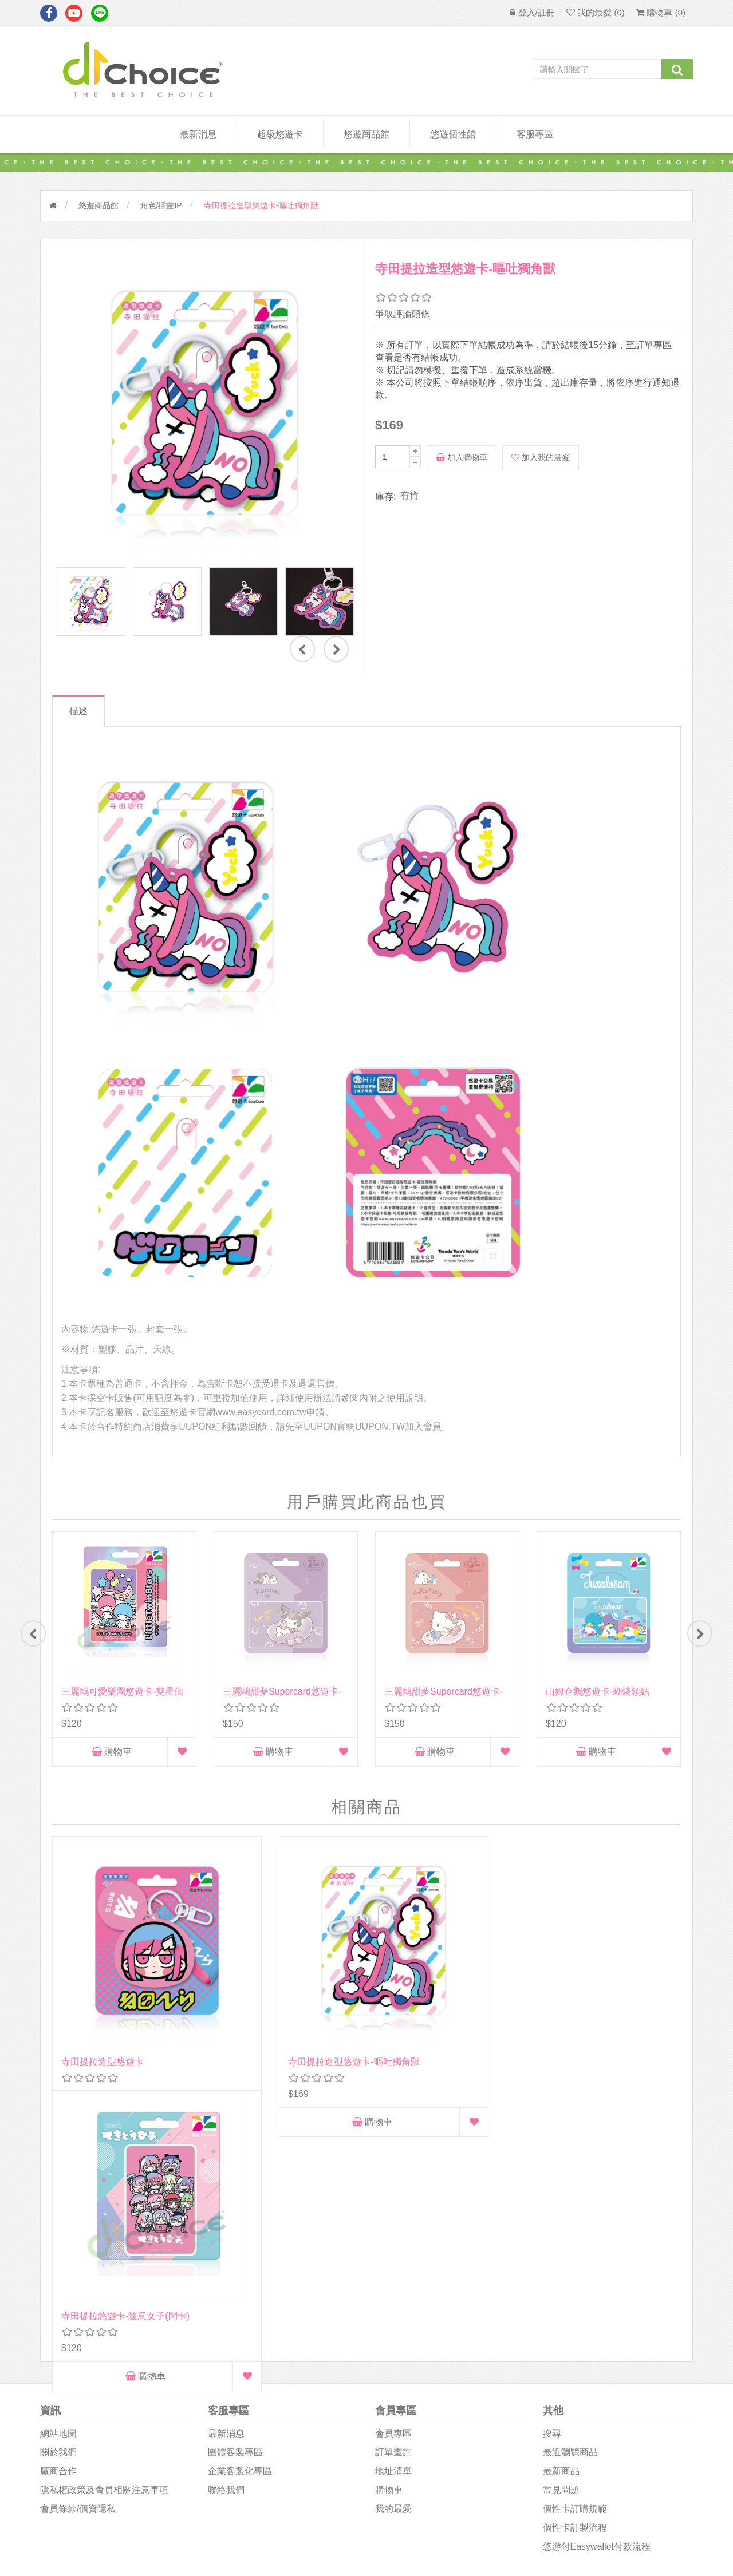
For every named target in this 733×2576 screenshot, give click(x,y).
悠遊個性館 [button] (453, 134)
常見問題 (561, 2242)
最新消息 (198, 134)
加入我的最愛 (540, 457)
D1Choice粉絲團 (406, 2394)
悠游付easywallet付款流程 (597, 2299)
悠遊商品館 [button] (366, 134)
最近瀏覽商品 (570, 2205)
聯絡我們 (226, 2242)
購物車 (112, 1751)
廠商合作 (58, 2224)
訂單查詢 (393, 2205)
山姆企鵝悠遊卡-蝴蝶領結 (597, 1691)
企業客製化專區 (240, 2224)
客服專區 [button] (535, 134)
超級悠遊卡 (280, 134)
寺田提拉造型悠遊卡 (102, 2000)
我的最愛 (393, 2261)
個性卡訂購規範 (575, 2261)
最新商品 (561, 2224)
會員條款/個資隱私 (78, 2261)
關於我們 (58, 2205)
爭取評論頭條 (402, 314)
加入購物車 (461, 457)
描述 (82, 711)
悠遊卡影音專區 (406, 2421)
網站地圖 (58, 2186)
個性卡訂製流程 (575, 2280)
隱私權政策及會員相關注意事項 (104, 2242)
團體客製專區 (235, 2205)
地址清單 (393, 2224)
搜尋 (552, 2186)
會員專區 (393, 2186)
